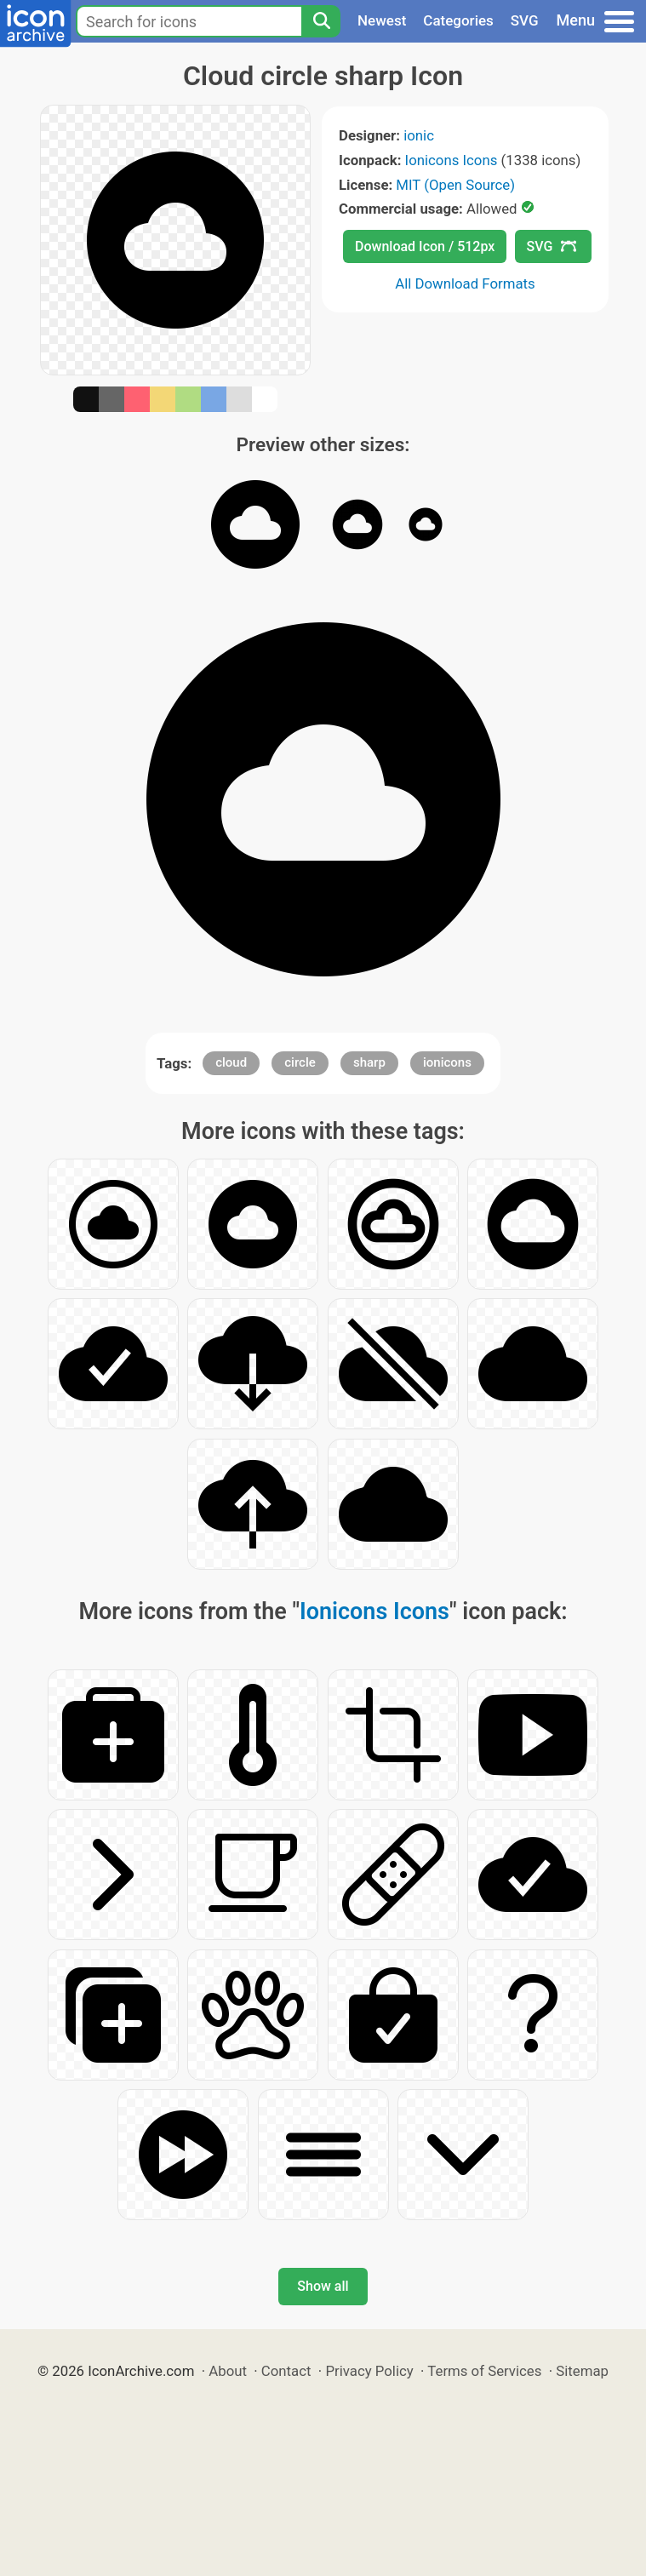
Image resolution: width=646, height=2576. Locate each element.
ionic (418, 135)
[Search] (320, 21)
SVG (525, 20)
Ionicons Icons (451, 160)
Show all (322, 2286)
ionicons (447, 1062)
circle (300, 1062)
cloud (231, 1062)
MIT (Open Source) (455, 184)
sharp (369, 1062)
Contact (286, 2370)
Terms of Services (484, 2370)
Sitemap (582, 2370)
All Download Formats (465, 283)
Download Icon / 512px (425, 246)
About (228, 2370)
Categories (458, 20)
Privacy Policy (369, 2370)
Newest (381, 20)
